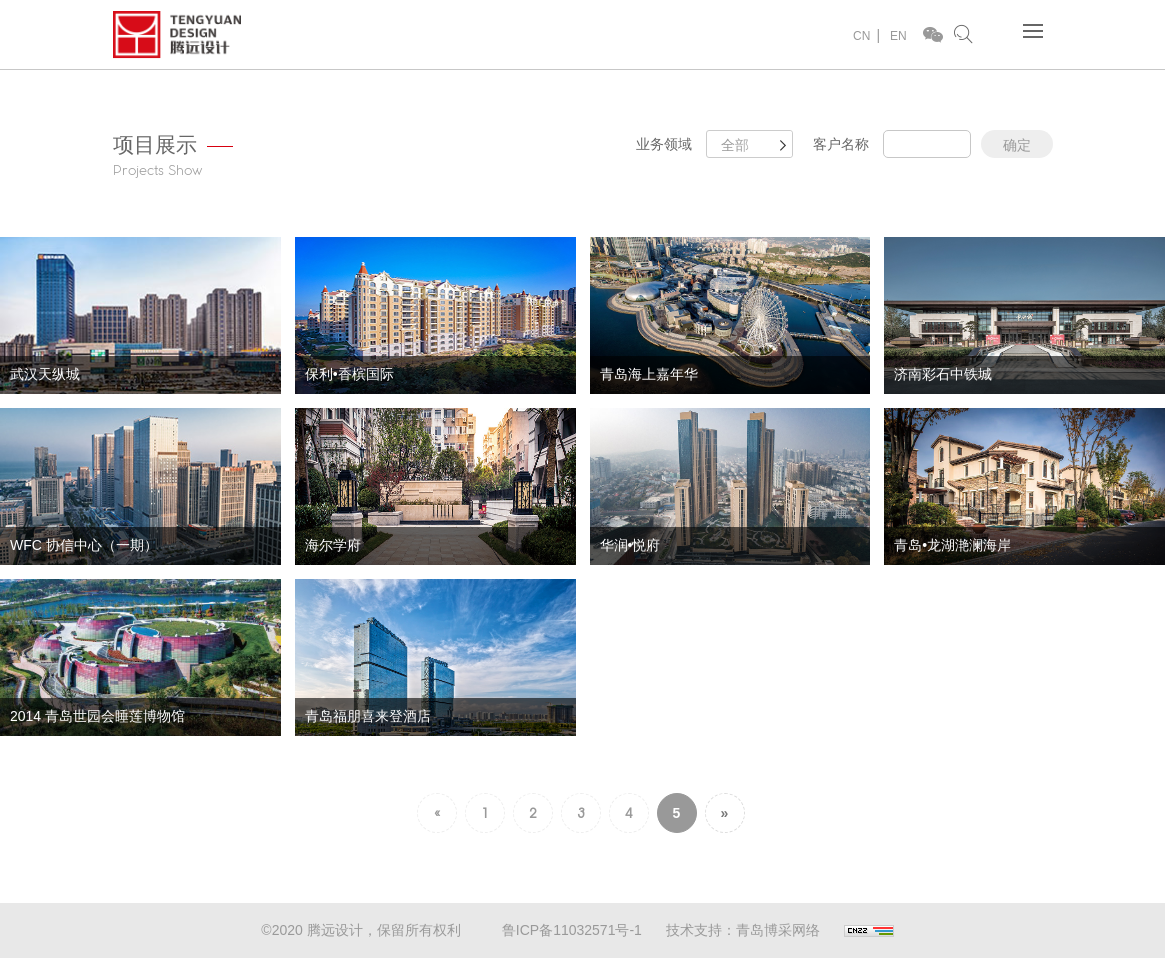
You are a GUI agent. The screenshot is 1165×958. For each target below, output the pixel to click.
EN (898, 36)
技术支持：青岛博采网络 (743, 930)
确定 (1017, 145)
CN (861, 36)
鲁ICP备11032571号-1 (572, 930)
